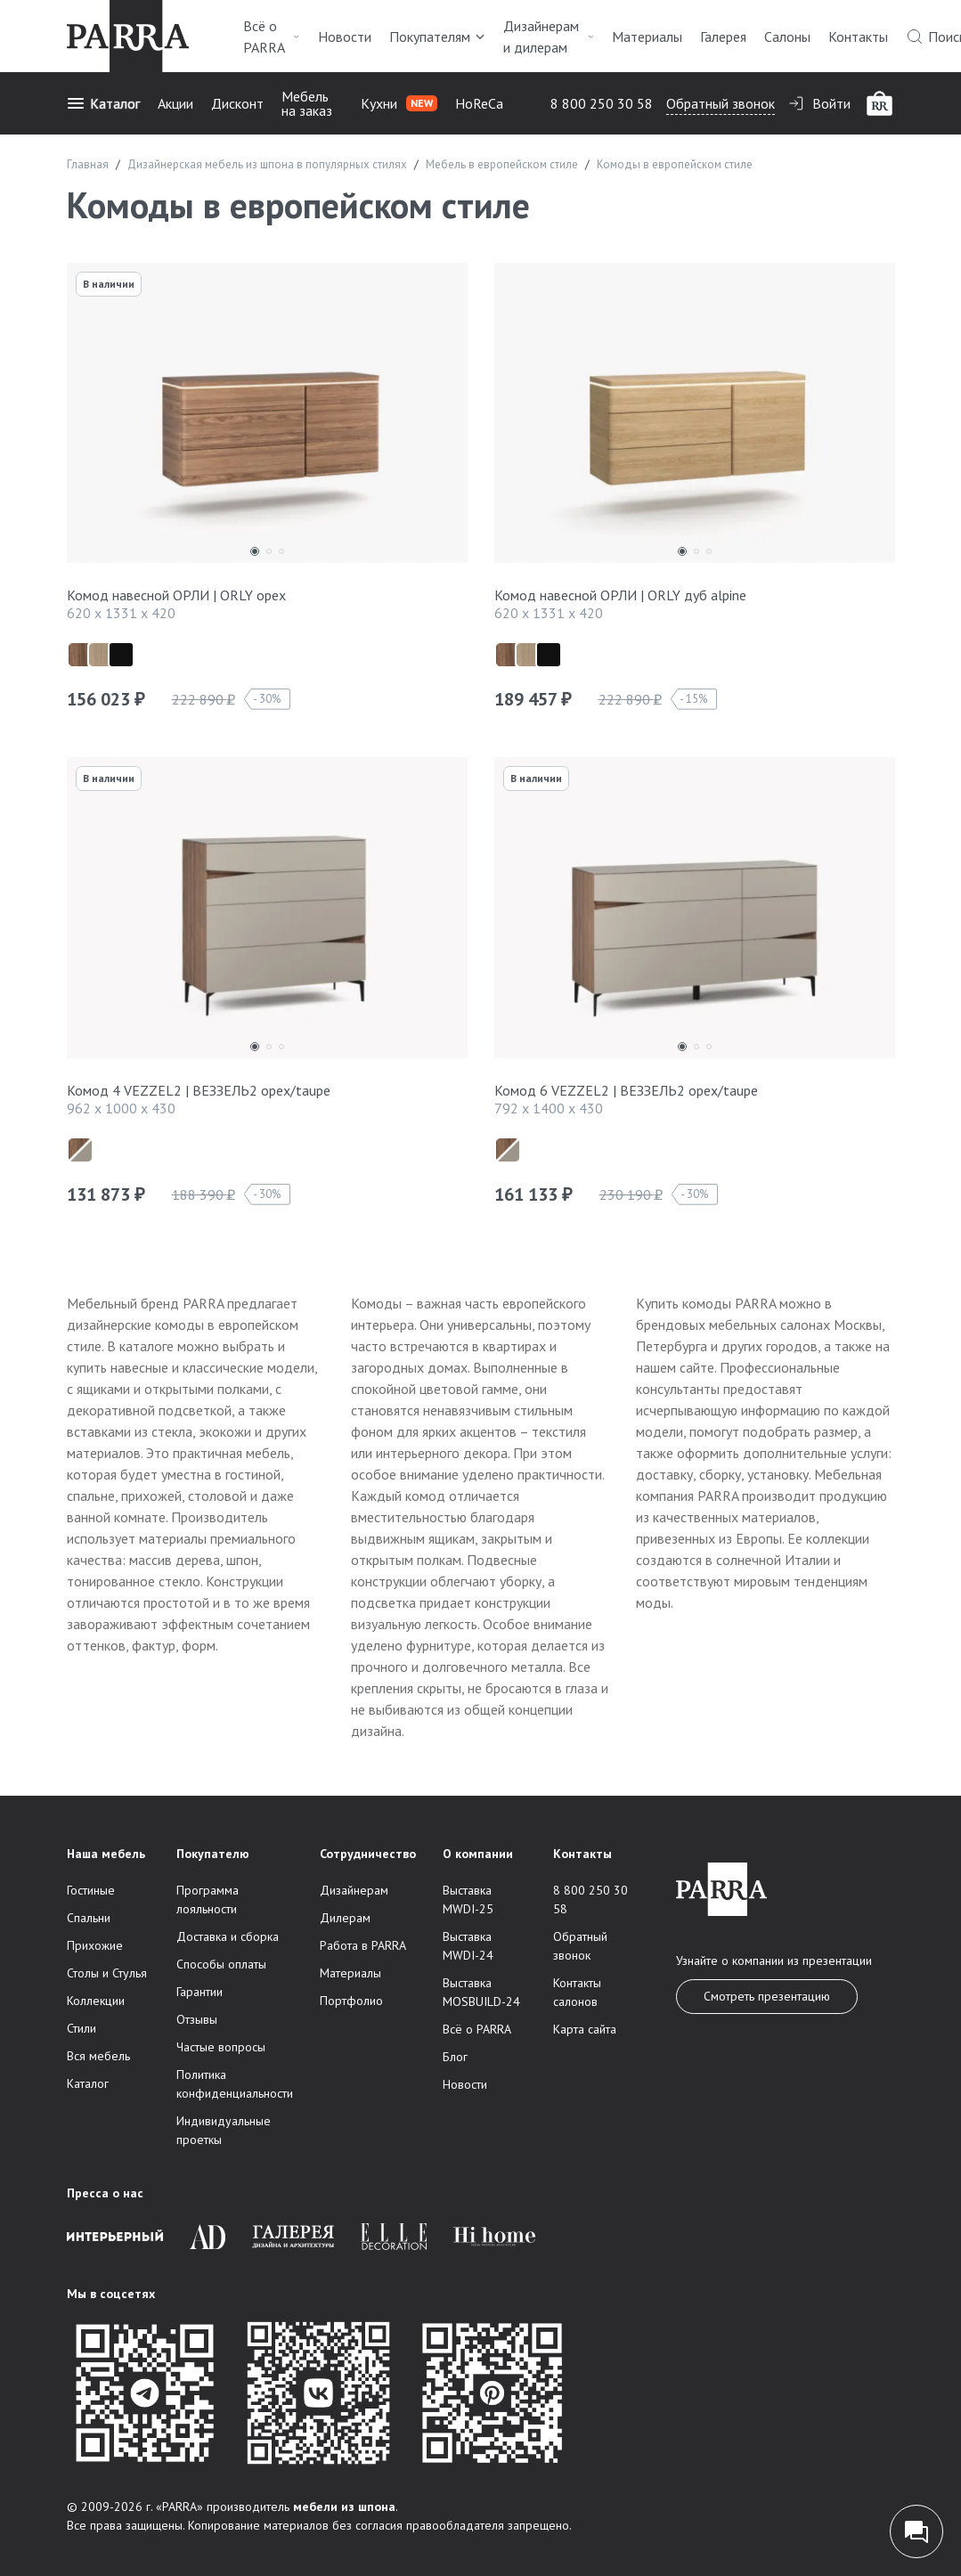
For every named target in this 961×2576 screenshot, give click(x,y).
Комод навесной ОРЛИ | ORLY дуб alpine (620, 595)
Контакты (858, 36)
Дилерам (345, 1918)
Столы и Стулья (107, 1973)
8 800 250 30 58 (601, 103)
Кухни (399, 103)
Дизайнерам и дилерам (548, 36)
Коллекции (96, 2001)
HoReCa (479, 103)
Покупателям (437, 36)
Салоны (787, 36)
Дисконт (237, 103)
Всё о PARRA (271, 36)
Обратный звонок (720, 103)
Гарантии (199, 1992)
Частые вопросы (220, 2047)
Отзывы (196, 2019)
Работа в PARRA (363, 1945)
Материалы (647, 36)
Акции (175, 103)
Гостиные (91, 1890)
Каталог (103, 103)
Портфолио (351, 2001)
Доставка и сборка (227, 1936)
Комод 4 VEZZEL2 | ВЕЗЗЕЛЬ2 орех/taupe (198, 1090)
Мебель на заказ (306, 103)
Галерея (723, 36)
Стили (81, 2028)
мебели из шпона (344, 2507)
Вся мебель (98, 2056)
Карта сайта (584, 2029)
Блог (455, 2057)
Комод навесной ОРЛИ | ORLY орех (176, 595)
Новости (344, 36)
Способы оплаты (221, 1964)
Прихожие (95, 1945)
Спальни (88, 1918)
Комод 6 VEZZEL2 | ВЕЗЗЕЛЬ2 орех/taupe (626, 1090)
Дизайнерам (354, 1890)
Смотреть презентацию (767, 1996)
